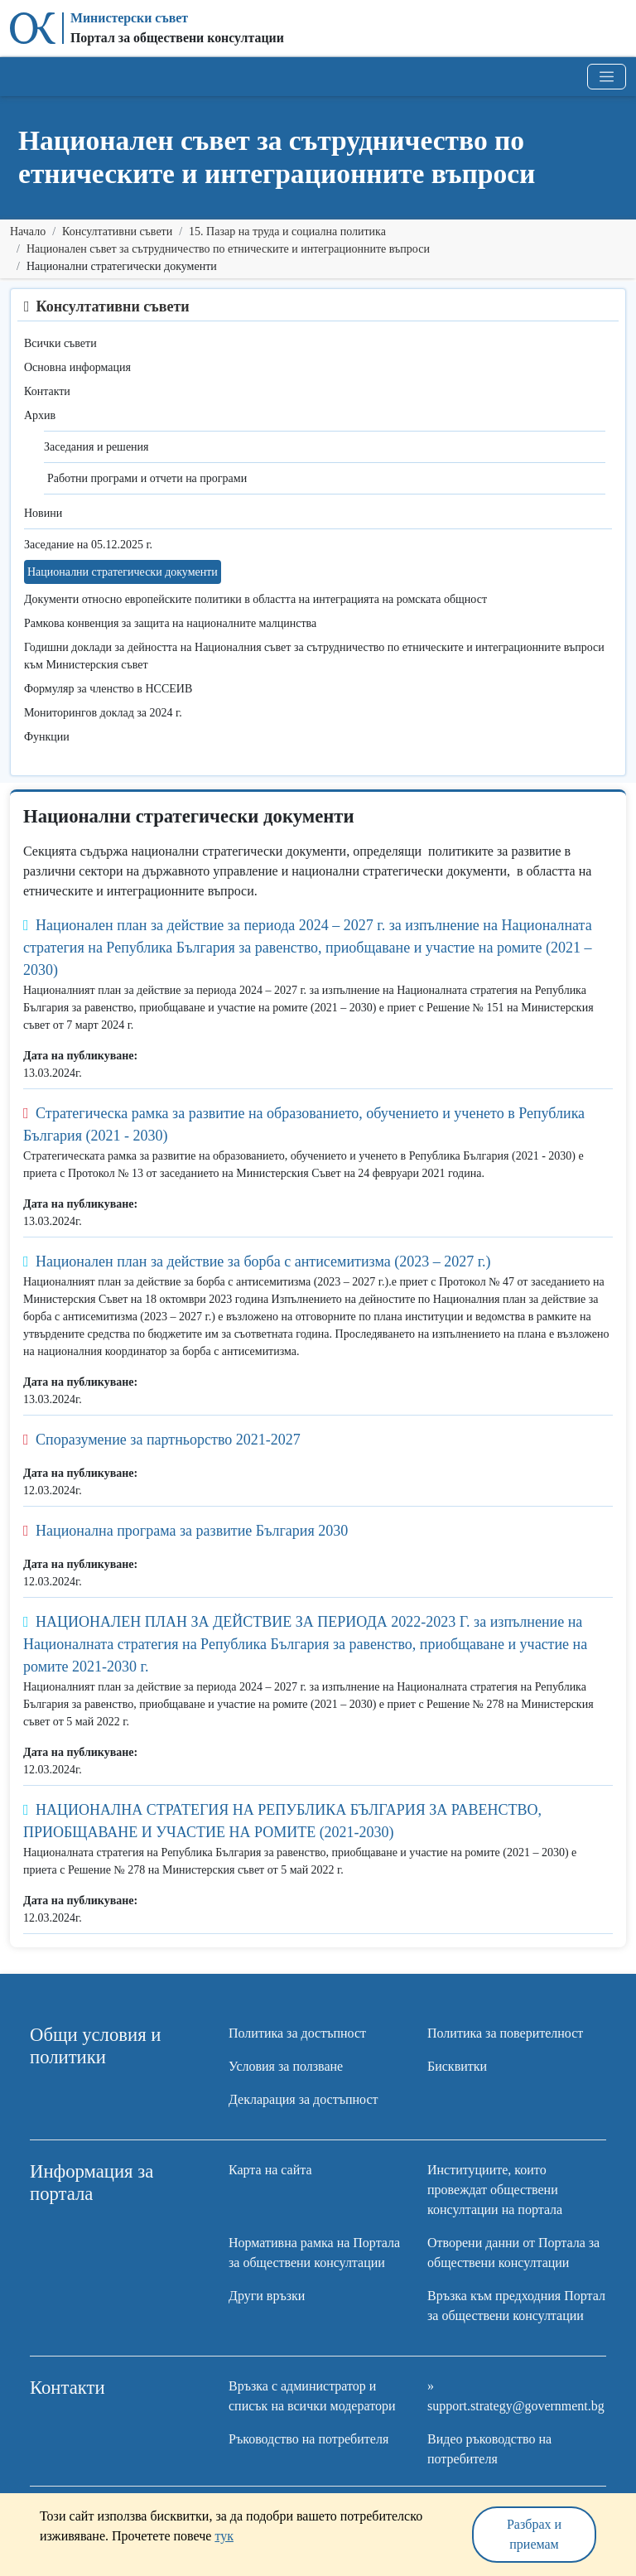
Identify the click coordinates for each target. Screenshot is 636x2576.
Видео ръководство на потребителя (489, 2449)
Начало (28, 231)
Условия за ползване (286, 2066)
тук (224, 2536)
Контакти (47, 391)
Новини (43, 513)
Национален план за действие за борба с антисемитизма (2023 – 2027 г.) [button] (257, 1261)
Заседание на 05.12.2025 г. (88, 544)
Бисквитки (457, 2066)
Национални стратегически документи (122, 572)
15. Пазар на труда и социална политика (287, 231)
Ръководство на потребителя (308, 2439)
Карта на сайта (270, 2170)
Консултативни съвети (117, 231)
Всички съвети (60, 343)
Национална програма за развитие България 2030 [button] (185, 1530)
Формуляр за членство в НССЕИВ (108, 689)
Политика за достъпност (297, 2033)
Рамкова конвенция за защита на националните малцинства (170, 623)
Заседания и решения (96, 447)
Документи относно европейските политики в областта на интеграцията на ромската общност (255, 599)
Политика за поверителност (505, 2033)
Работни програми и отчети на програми (147, 478)
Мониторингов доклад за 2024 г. (103, 713)
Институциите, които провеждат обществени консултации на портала (494, 2190)
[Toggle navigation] (606, 76)
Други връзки (267, 2296)
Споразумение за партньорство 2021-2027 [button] (162, 1439)
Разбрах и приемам (534, 2534)
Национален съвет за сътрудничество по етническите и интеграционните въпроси (228, 249)
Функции (47, 737)
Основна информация (77, 367)
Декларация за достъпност (303, 2099)
